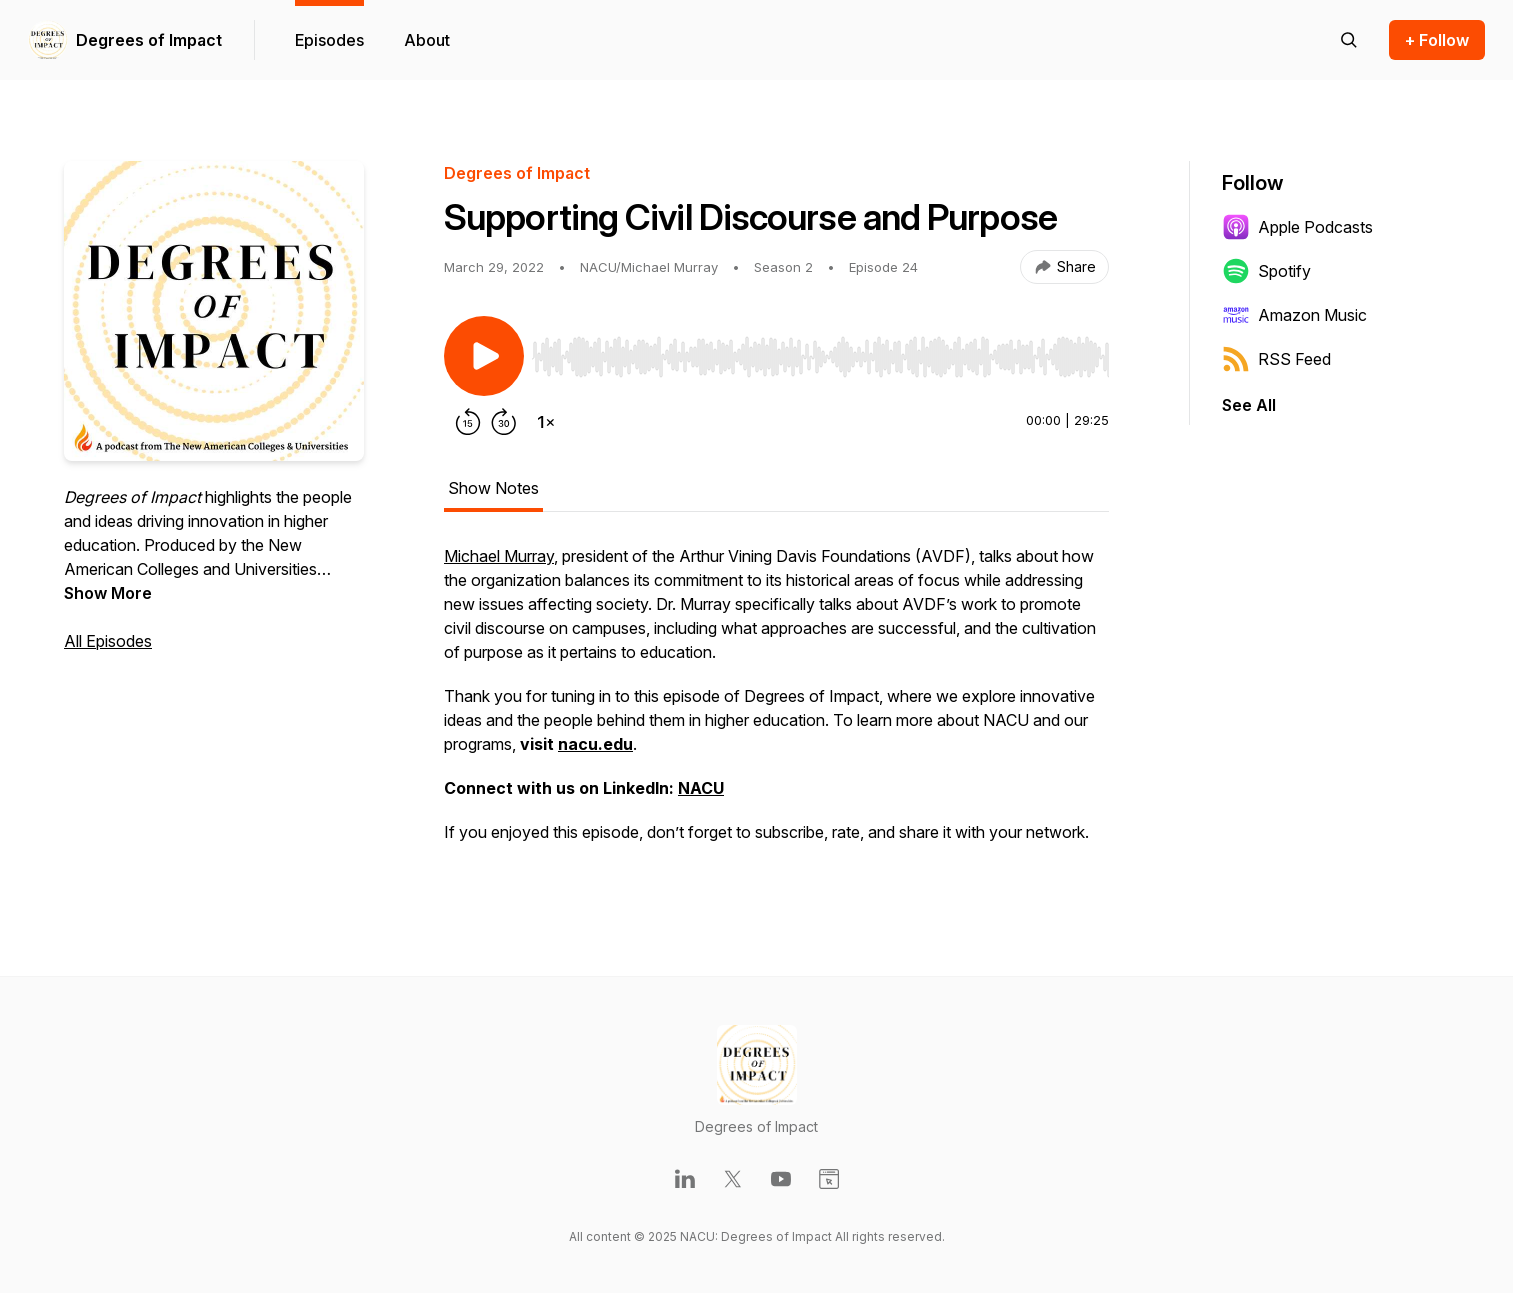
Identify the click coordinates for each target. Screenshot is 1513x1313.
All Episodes (108, 641)
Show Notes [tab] (493, 488)
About (427, 40)
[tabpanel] (776, 704)
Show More (108, 593)
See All (1249, 405)
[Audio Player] (820, 351)
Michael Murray (499, 556)
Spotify (1266, 271)
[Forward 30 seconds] (504, 422)
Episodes (329, 40)
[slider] (820, 357)
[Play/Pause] (484, 356)
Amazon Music (1294, 315)
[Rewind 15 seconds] (468, 422)
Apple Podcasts (1297, 227)
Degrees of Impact (149, 40)
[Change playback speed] (546, 422)
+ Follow (1437, 40)
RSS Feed (1276, 359)
